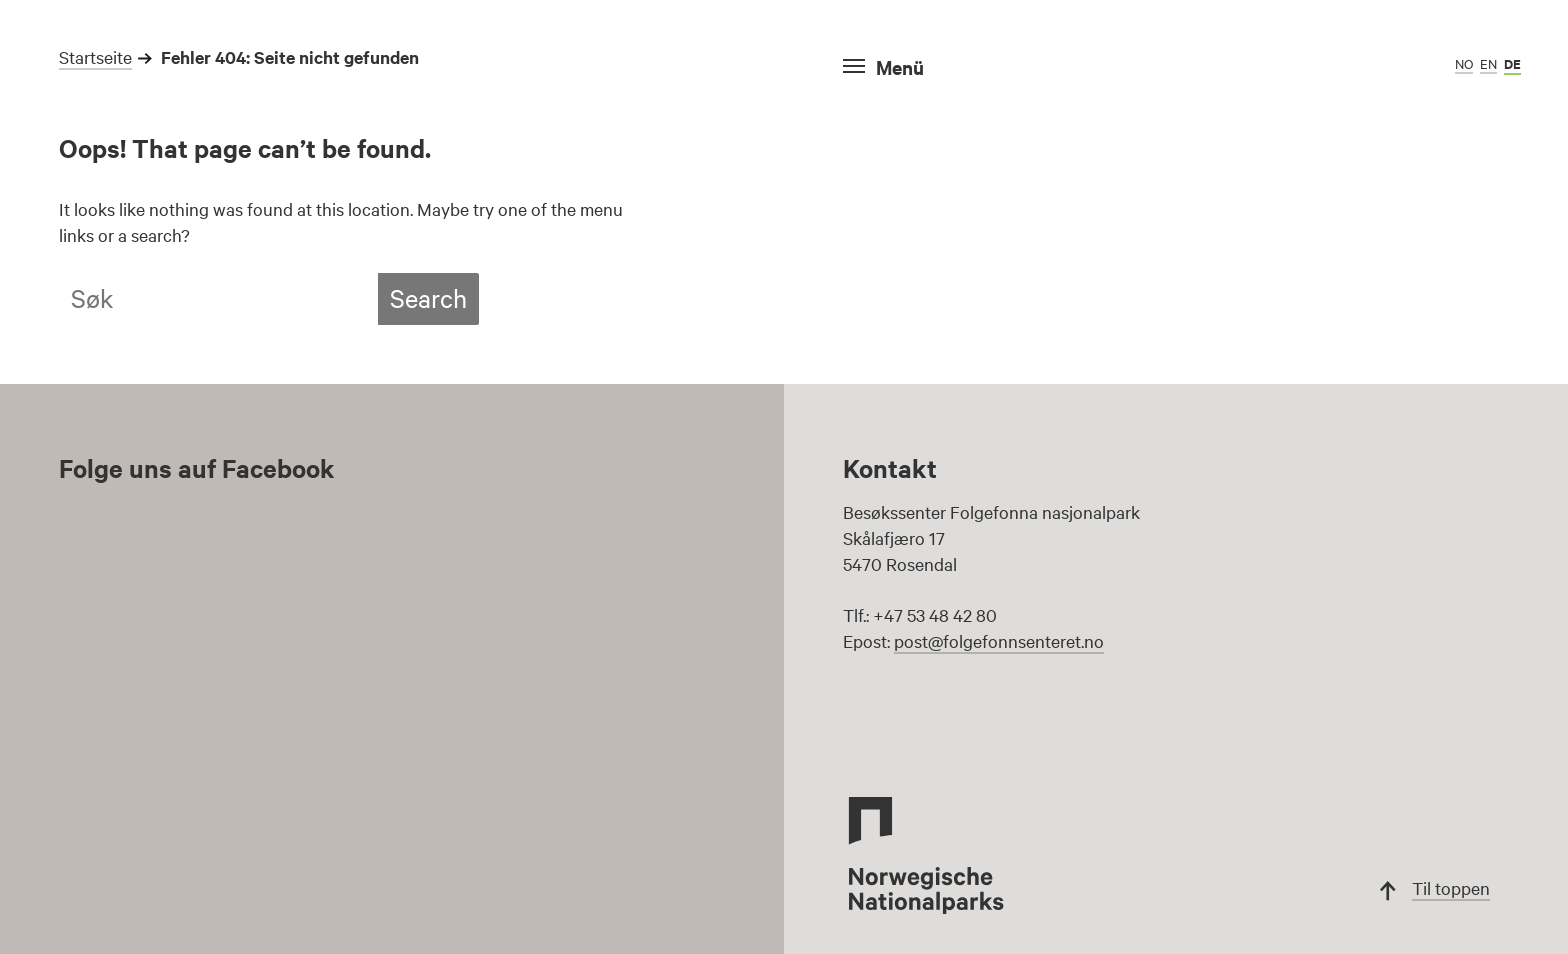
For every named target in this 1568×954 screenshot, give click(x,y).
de (1512, 63)
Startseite (95, 56)
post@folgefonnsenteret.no (999, 640)
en (1488, 63)
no (1464, 63)
